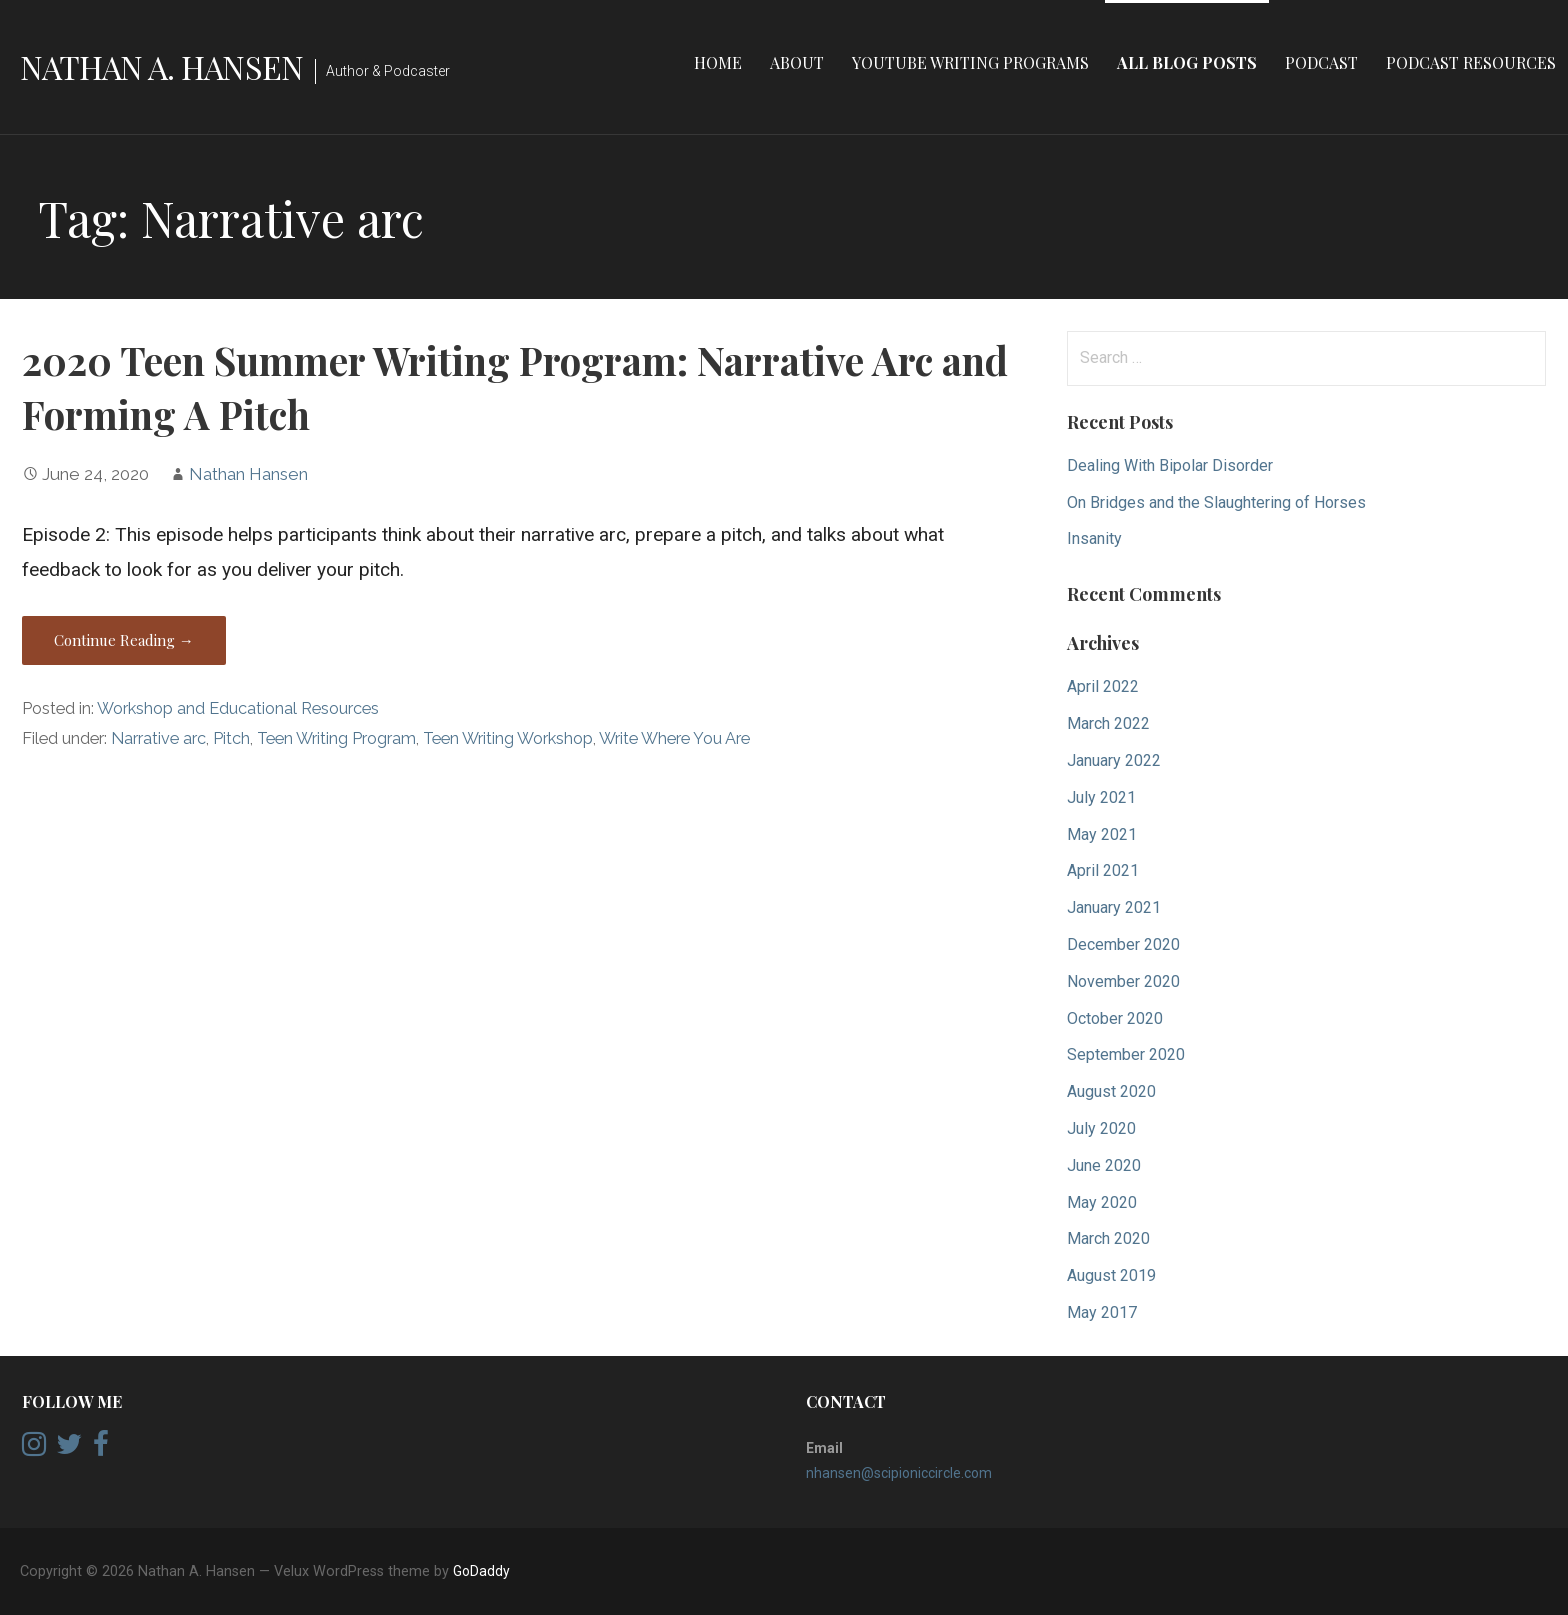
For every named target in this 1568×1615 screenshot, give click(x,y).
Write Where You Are (674, 738)
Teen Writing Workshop (508, 738)
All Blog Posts (1187, 62)
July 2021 (1101, 797)
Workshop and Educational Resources (238, 708)
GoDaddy (481, 1571)
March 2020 (1108, 1238)
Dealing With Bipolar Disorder (1170, 465)
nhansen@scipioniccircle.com (899, 1473)
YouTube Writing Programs (970, 62)
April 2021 (1103, 870)
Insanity (1094, 538)
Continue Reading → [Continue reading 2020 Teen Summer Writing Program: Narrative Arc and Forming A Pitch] (124, 640)
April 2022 (1103, 686)
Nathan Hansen (248, 474)
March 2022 (1108, 723)
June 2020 (1104, 1165)
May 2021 (1102, 834)
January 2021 (1114, 907)
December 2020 (1123, 944)
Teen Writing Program (336, 738)
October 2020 (1115, 1018)
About (797, 62)
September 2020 (1126, 1054)
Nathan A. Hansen (161, 66)
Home (718, 62)
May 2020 (1102, 1202)
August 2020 (1111, 1091)
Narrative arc (158, 738)
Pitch (231, 738)
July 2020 (1101, 1128)
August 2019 (1111, 1275)
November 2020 (1123, 981)
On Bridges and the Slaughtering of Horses (1216, 502)
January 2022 (1114, 760)
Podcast (1321, 62)
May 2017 (1102, 1312)
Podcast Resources (1471, 62)
